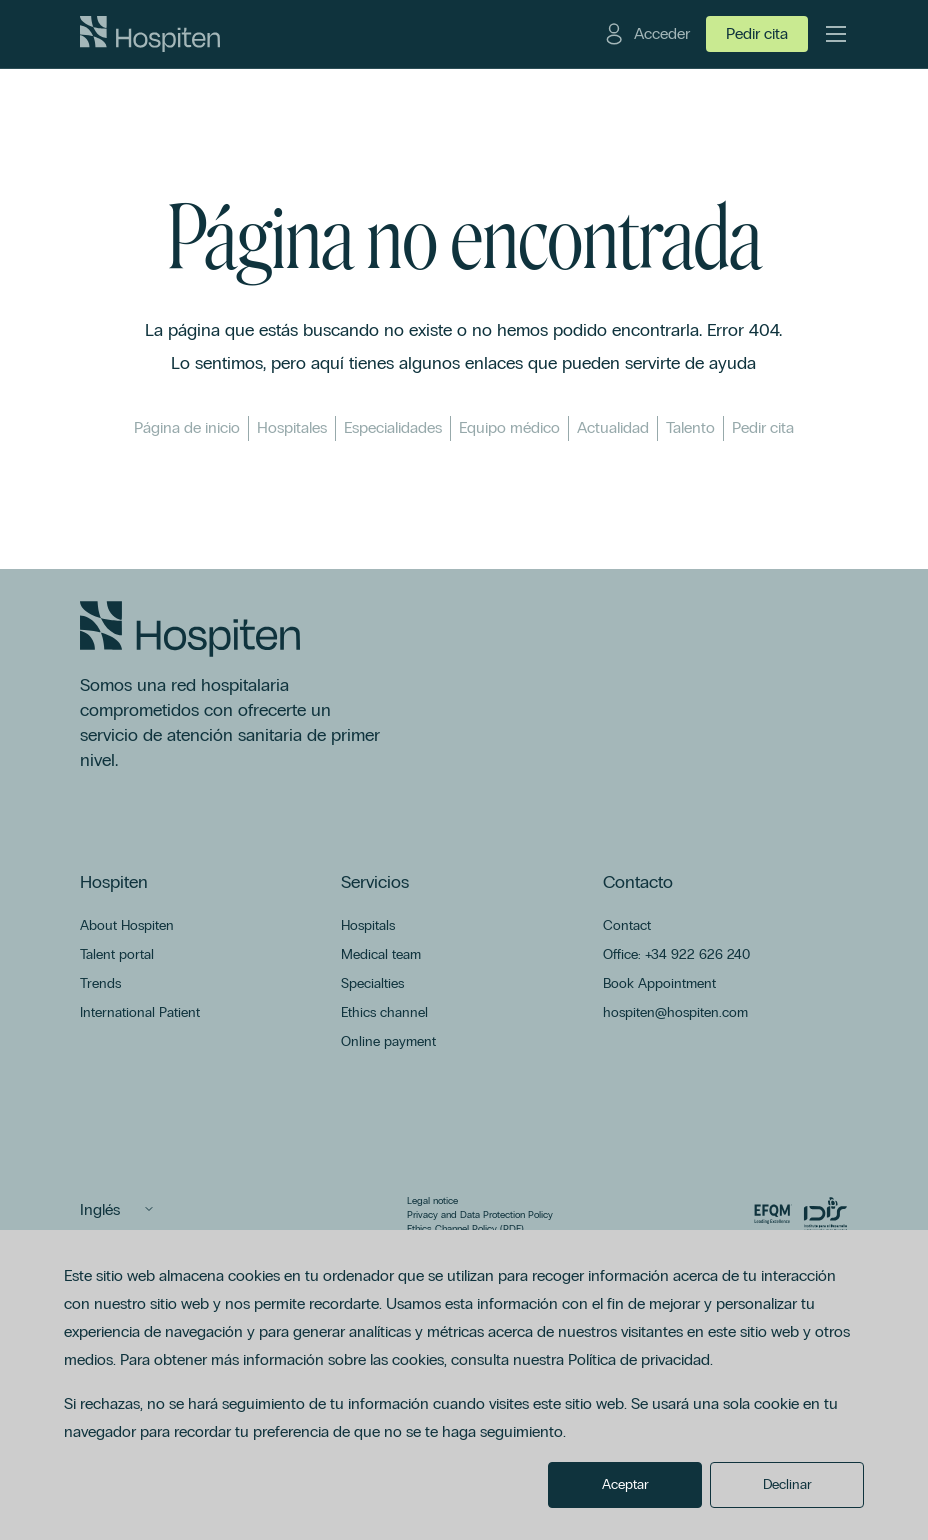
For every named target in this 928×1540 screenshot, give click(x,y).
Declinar (787, 1484)
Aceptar (625, 1484)
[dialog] (464, 1385)
